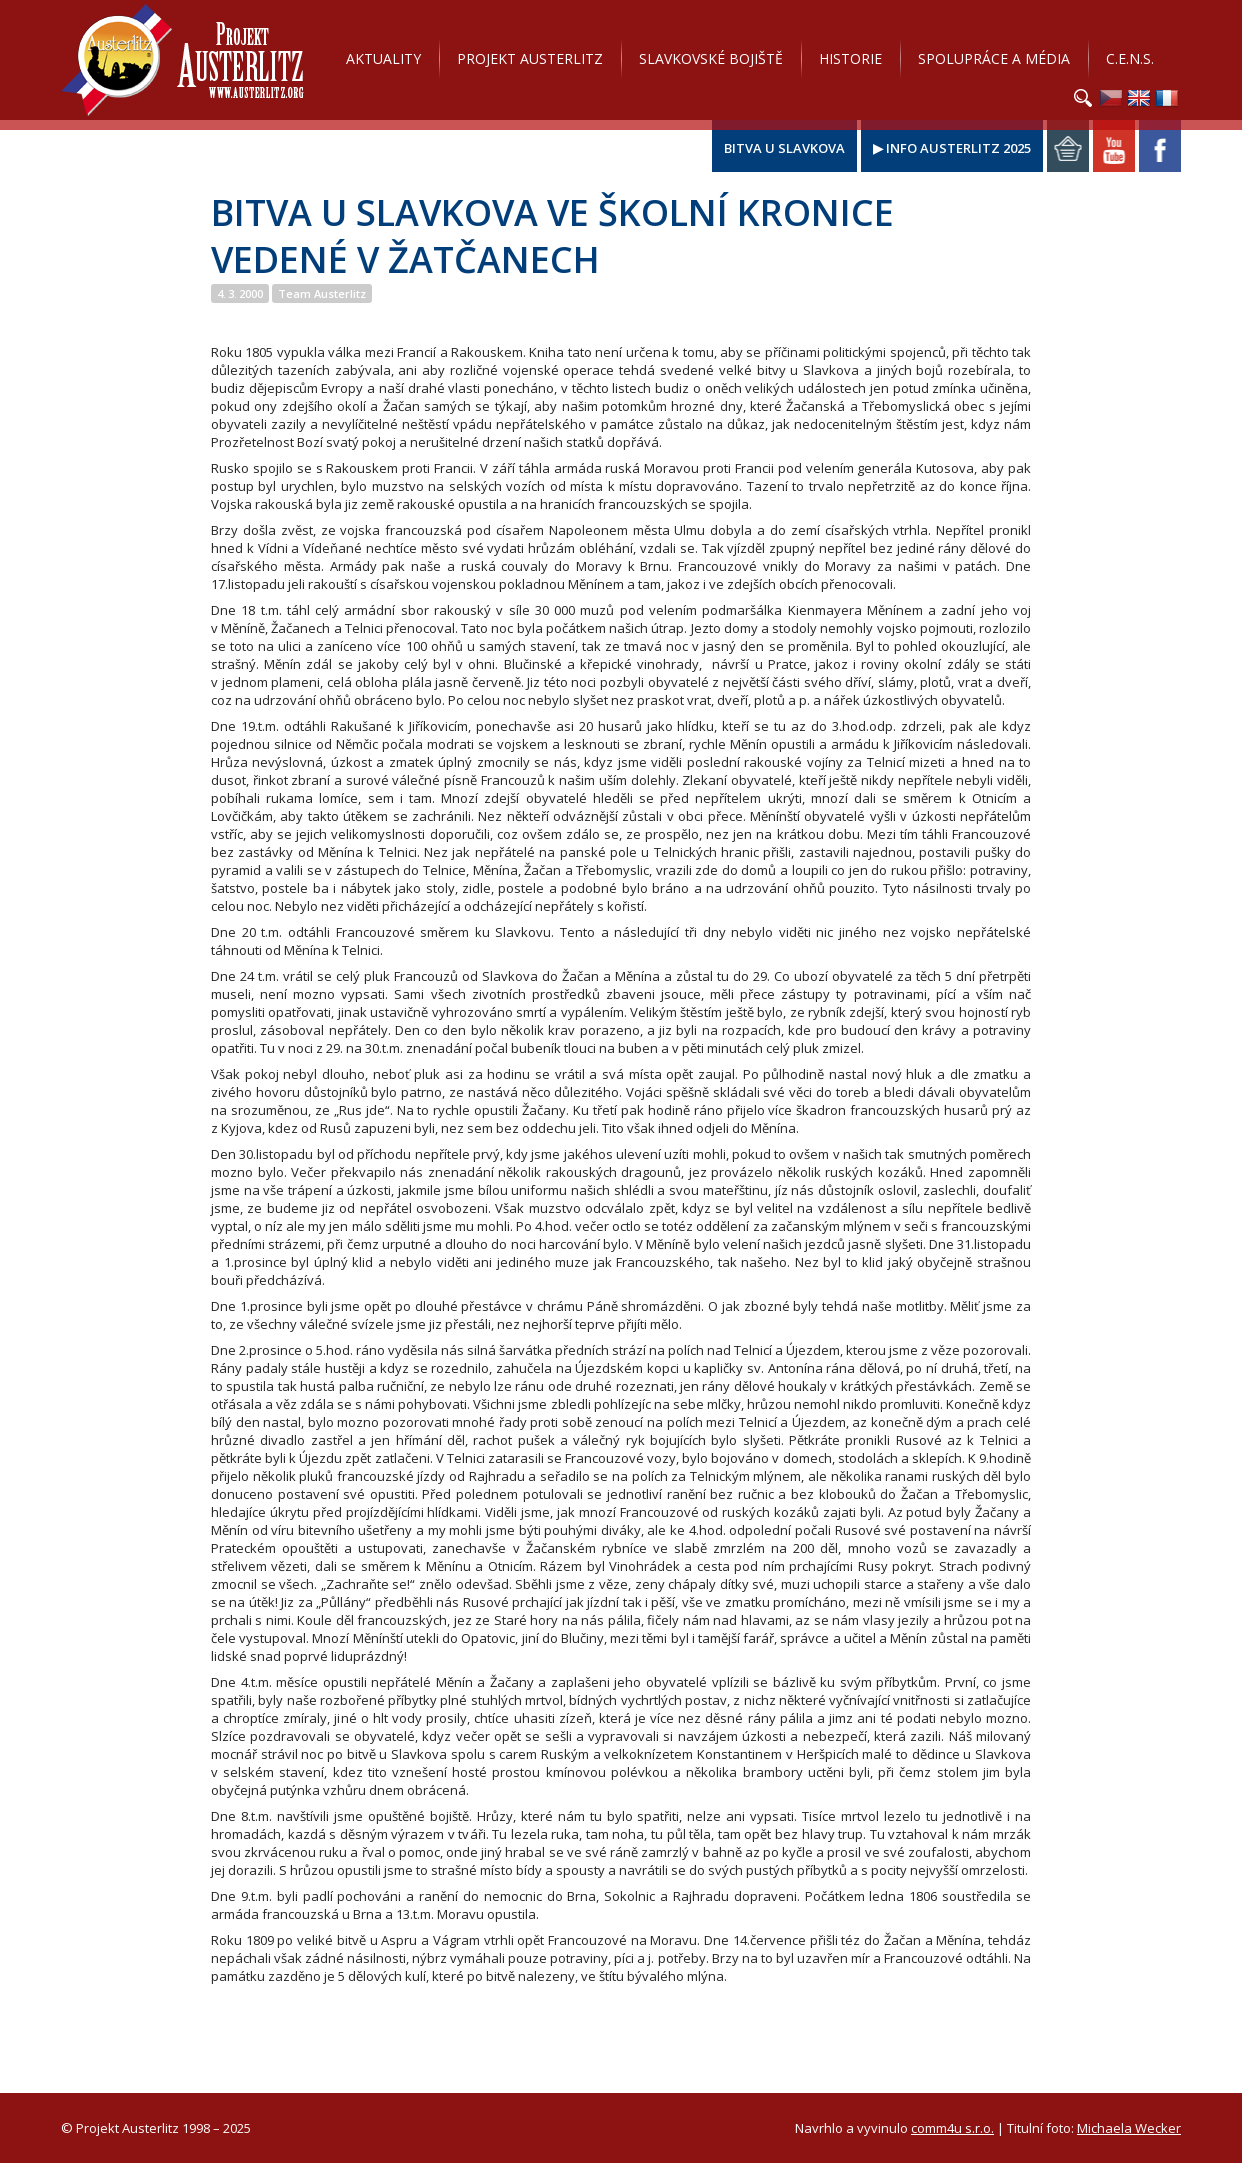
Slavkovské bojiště (711, 58)
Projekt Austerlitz (182, 60)
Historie (850, 58)
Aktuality (383, 58)
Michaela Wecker (1129, 2128)
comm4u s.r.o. (952, 2128)
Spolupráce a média (994, 58)
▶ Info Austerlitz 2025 (952, 148)
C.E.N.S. (1130, 58)
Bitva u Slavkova (784, 148)
